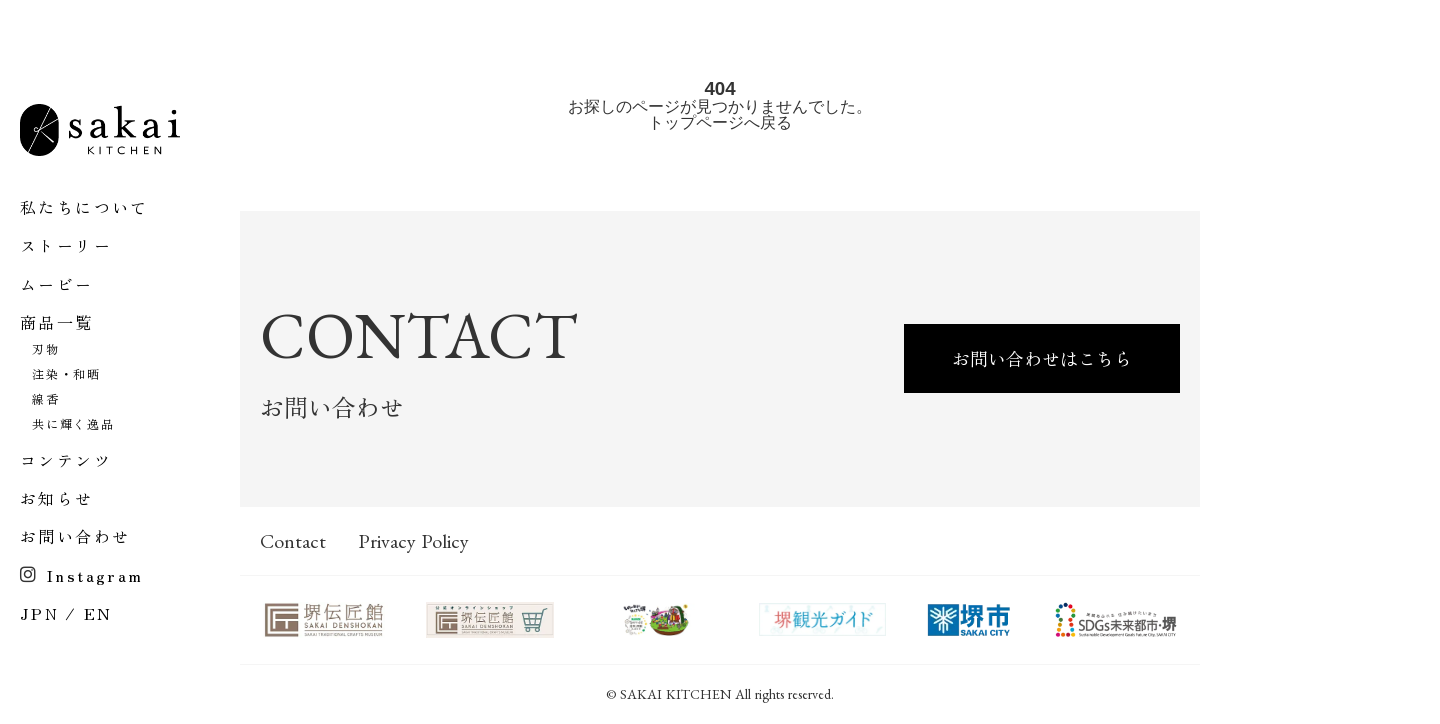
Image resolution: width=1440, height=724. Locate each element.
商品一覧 (57, 322)
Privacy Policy (413, 541)
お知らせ (57, 498)
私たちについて (84, 207)
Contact (293, 541)
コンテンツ (66, 460)
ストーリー (66, 245)
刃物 (46, 349)
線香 (46, 399)
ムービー (57, 284)
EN (98, 613)
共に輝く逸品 (73, 424)
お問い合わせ (75, 536)
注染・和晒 (66, 374)
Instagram (95, 575)
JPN (39, 613)
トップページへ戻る (720, 123)
